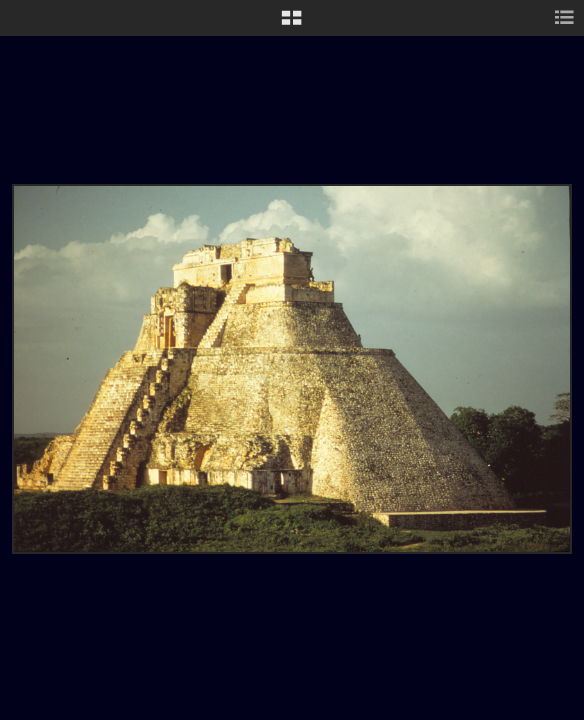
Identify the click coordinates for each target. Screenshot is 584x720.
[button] (291, 25)
